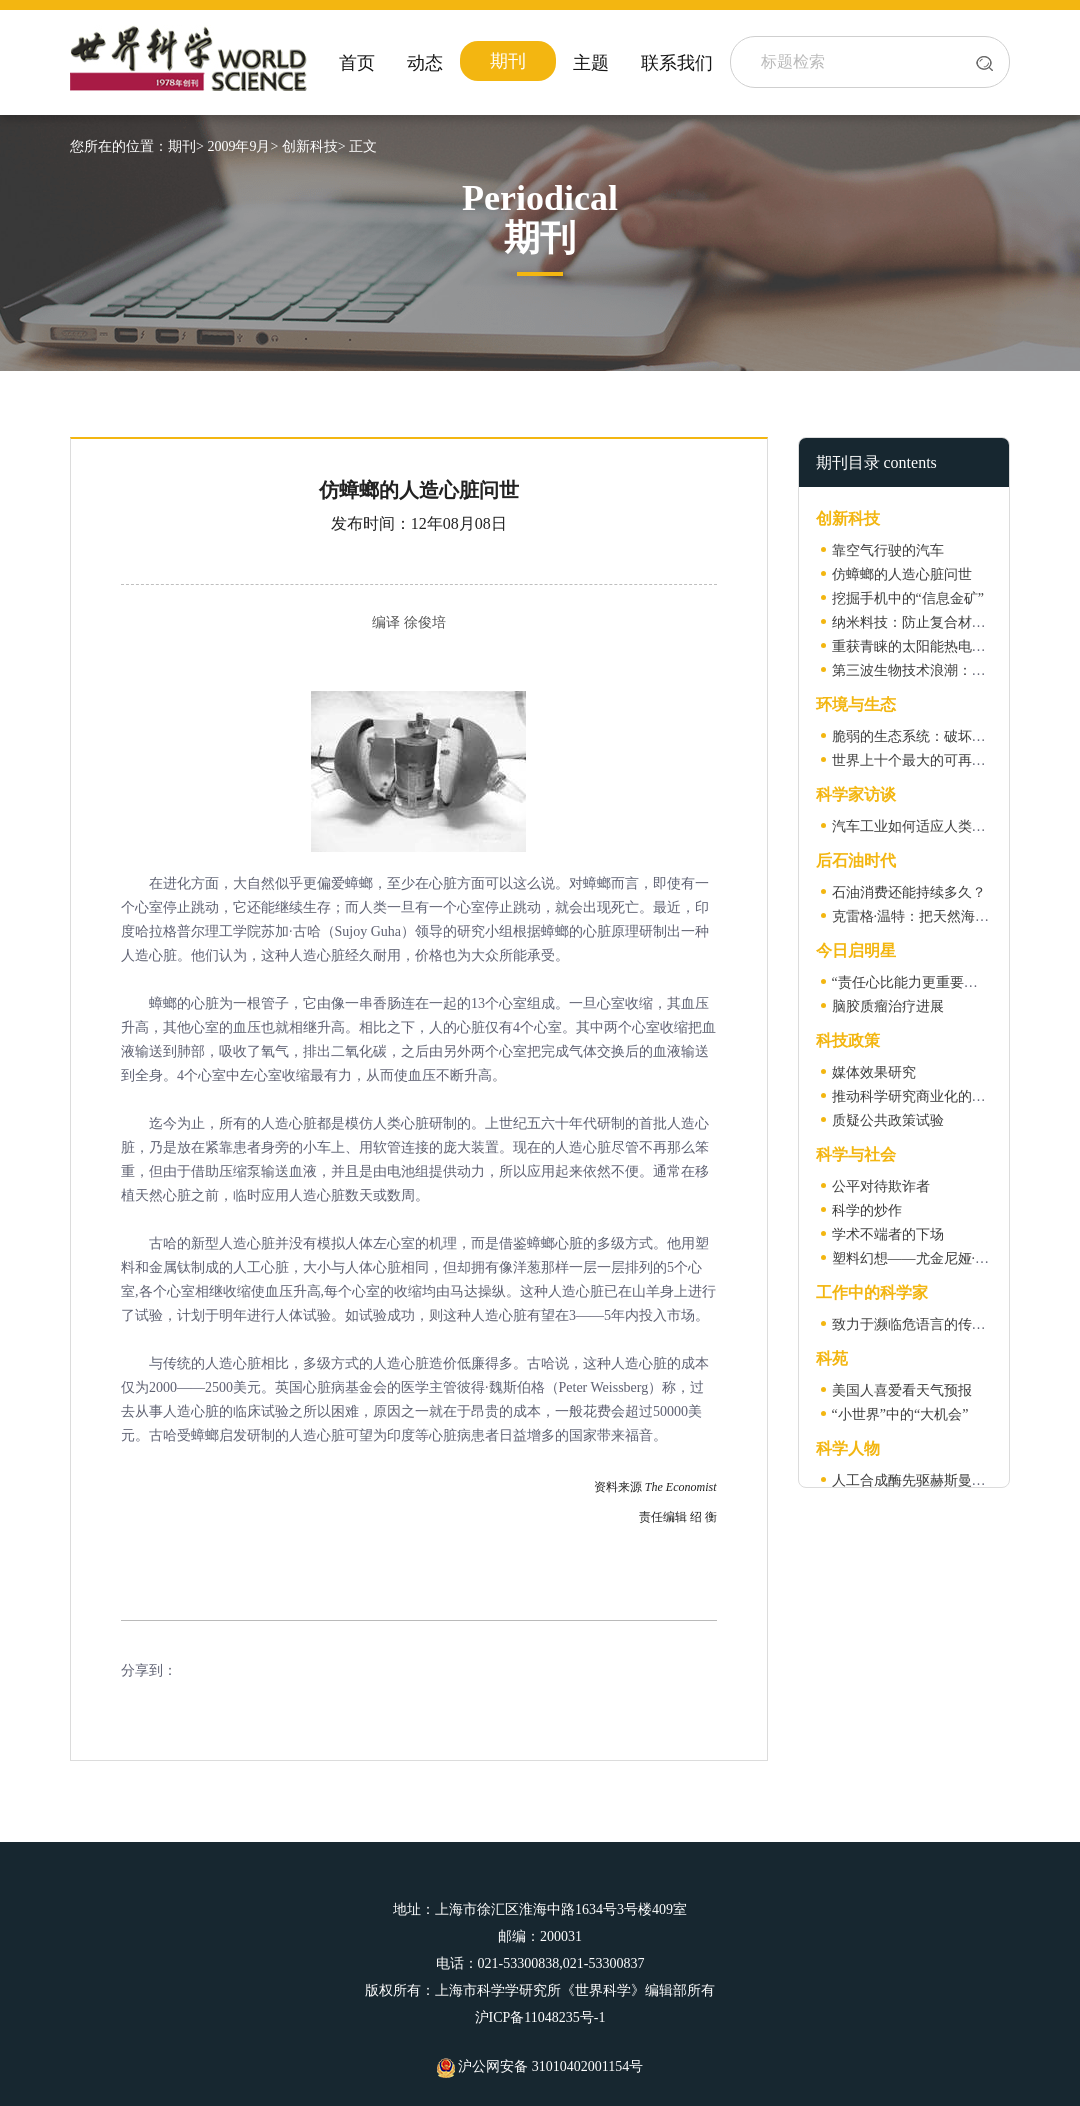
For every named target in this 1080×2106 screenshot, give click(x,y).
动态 (425, 63)
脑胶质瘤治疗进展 (888, 1006)
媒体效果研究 (874, 1072)
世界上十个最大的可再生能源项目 (937, 760)
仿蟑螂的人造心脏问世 (902, 574)
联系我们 (677, 63)
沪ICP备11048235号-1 (540, 2017)
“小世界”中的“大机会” (900, 1414)
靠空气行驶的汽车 (888, 550)
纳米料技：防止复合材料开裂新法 (937, 622)
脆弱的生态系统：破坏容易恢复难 (937, 736)
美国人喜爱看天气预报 (902, 1390)
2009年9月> (242, 146)
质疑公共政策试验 (888, 1120)
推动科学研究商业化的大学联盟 (930, 1096)
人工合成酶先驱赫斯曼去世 (916, 1480)
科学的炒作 (867, 1210)
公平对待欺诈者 (881, 1186)
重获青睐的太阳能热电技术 (916, 646)
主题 (591, 63)
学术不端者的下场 (888, 1234)
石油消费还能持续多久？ (909, 892)
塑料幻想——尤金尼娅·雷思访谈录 (939, 1258)
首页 (357, 63)
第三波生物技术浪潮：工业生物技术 (944, 670)
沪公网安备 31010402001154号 (540, 2066)
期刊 (508, 61)
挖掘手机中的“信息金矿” (908, 598)
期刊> (186, 146)
